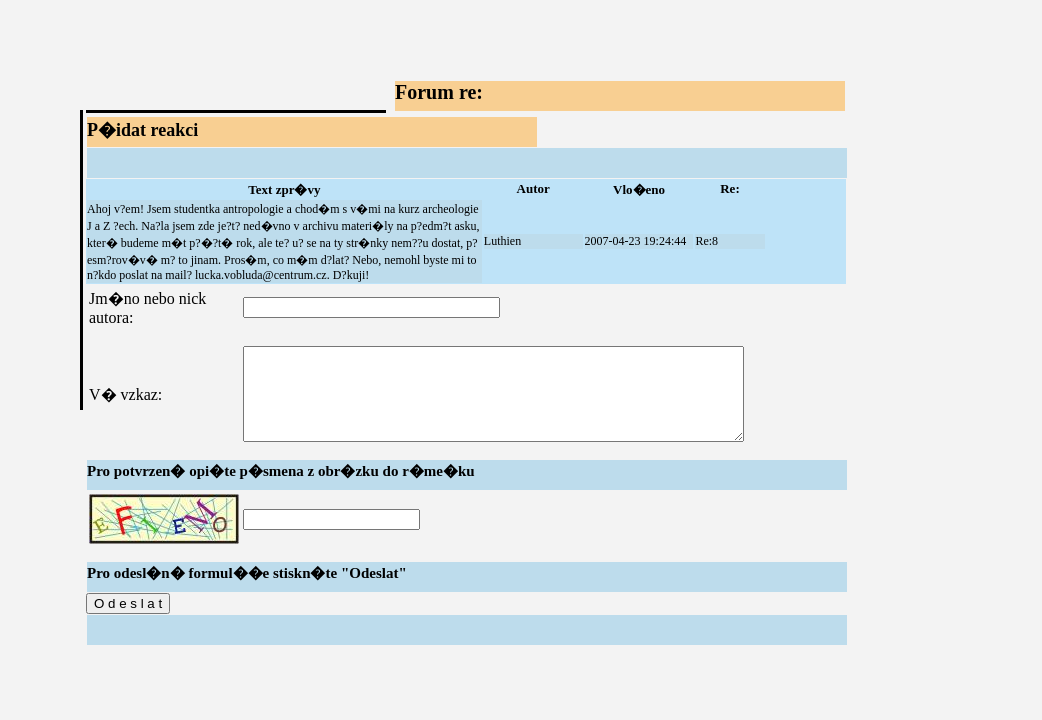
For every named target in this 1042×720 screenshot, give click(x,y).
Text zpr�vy (284, 189)
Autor (533, 188)
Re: (730, 188)
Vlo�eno (639, 189)
